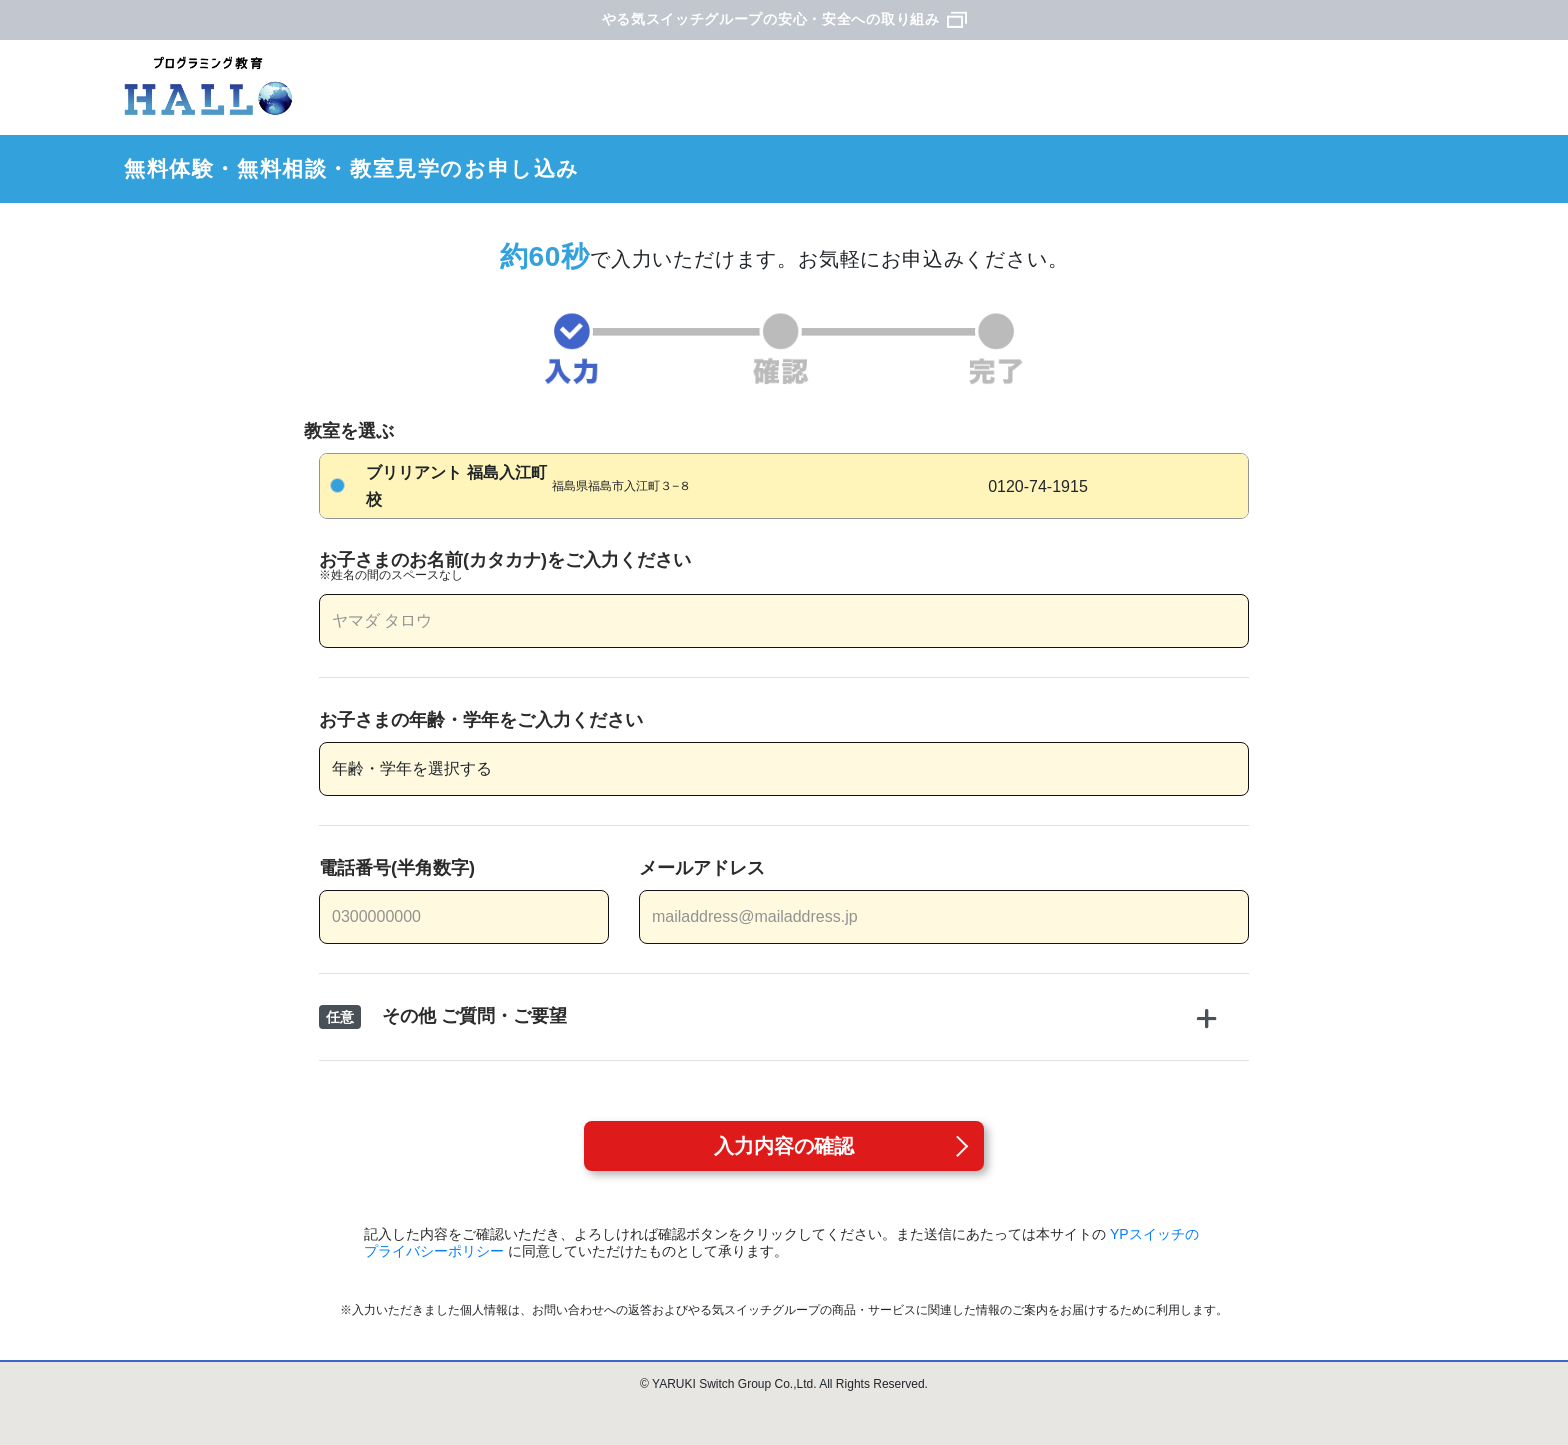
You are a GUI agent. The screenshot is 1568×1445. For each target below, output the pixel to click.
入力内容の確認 (784, 1146)
